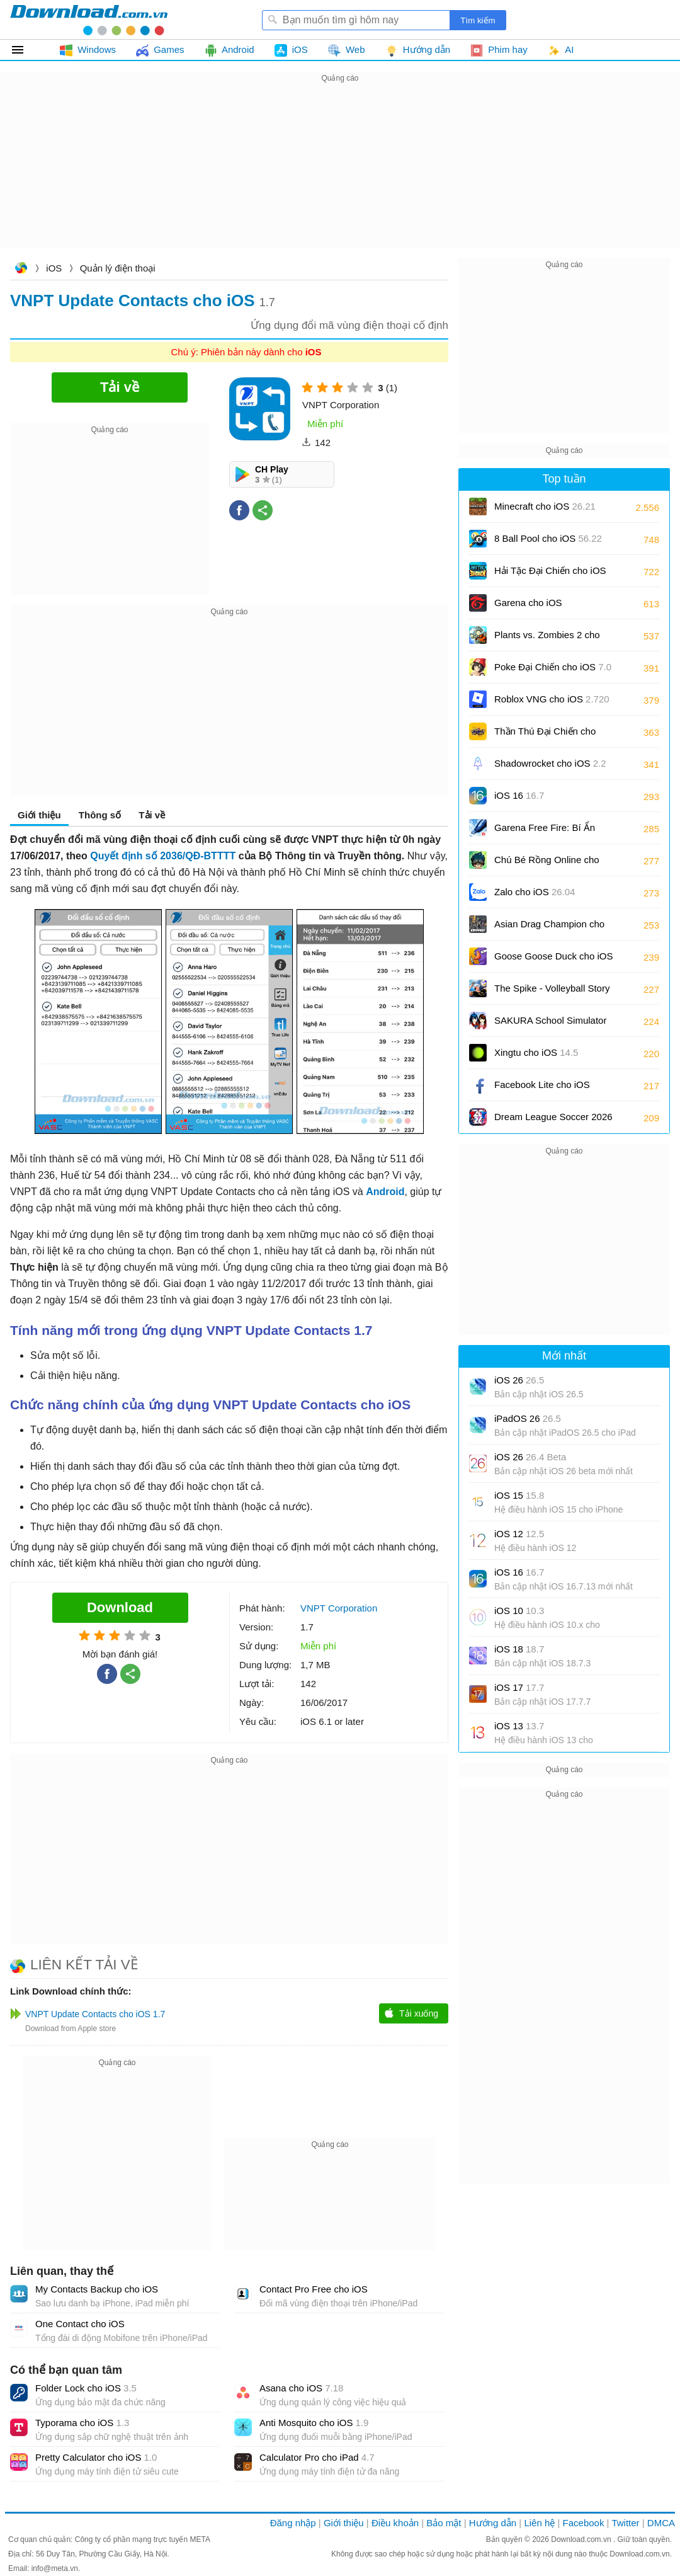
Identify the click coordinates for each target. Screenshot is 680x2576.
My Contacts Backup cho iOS (96, 2289)
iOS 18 (519, 1649)
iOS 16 (519, 795)
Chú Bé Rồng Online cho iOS (546, 864)
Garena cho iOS (528, 602)
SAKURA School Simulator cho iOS (550, 1024)
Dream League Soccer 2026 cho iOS (553, 1121)
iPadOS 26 (527, 1418)
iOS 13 (519, 1725)
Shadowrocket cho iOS (550, 763)
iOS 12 (519, 1533)
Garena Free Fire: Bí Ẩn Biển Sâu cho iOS (544, 832)
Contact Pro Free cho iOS (313, 2289)
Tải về (152, 815)
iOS (54, 268)
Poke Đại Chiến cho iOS (552, 666)
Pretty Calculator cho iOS (96, 2457)
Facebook (583, 2522)
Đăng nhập (293, 2522)
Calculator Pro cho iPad (317, 2457)
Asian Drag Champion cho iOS (549, 928)
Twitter (625, 2522)
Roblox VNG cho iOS (551, 699)
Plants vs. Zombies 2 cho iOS (547, 639)
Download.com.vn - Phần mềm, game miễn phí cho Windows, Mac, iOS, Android (88, 20)
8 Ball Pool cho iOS (548, 538)
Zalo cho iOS (534, 891)
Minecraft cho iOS (545, 506)
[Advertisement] (340, 174)
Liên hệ (539, 2522)
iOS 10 (519, 1610)
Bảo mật (443, 2522)
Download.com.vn (20, 269)
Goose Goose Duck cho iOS (553, 960)
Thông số (100, 815)
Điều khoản (395, 2522)
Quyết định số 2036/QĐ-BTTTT (162, 855)
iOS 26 (519, 1380)
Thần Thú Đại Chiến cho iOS (545, 735)
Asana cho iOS (301, 2388)
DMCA (661, 2522)
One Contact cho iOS (80, 2323)
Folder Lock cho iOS (86, 2388)
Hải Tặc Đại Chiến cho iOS (550, 570)
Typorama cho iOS (82, 2422)
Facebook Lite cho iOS (542, 1089)
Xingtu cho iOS (536, 1052)
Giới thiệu (39, 815)
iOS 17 (519, 1687)
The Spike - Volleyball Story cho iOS (551, 992)
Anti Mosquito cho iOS (313, 2422)
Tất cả (25, 50)
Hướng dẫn (492, 2522)
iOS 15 (519, 1495)
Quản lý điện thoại (118, 268)
